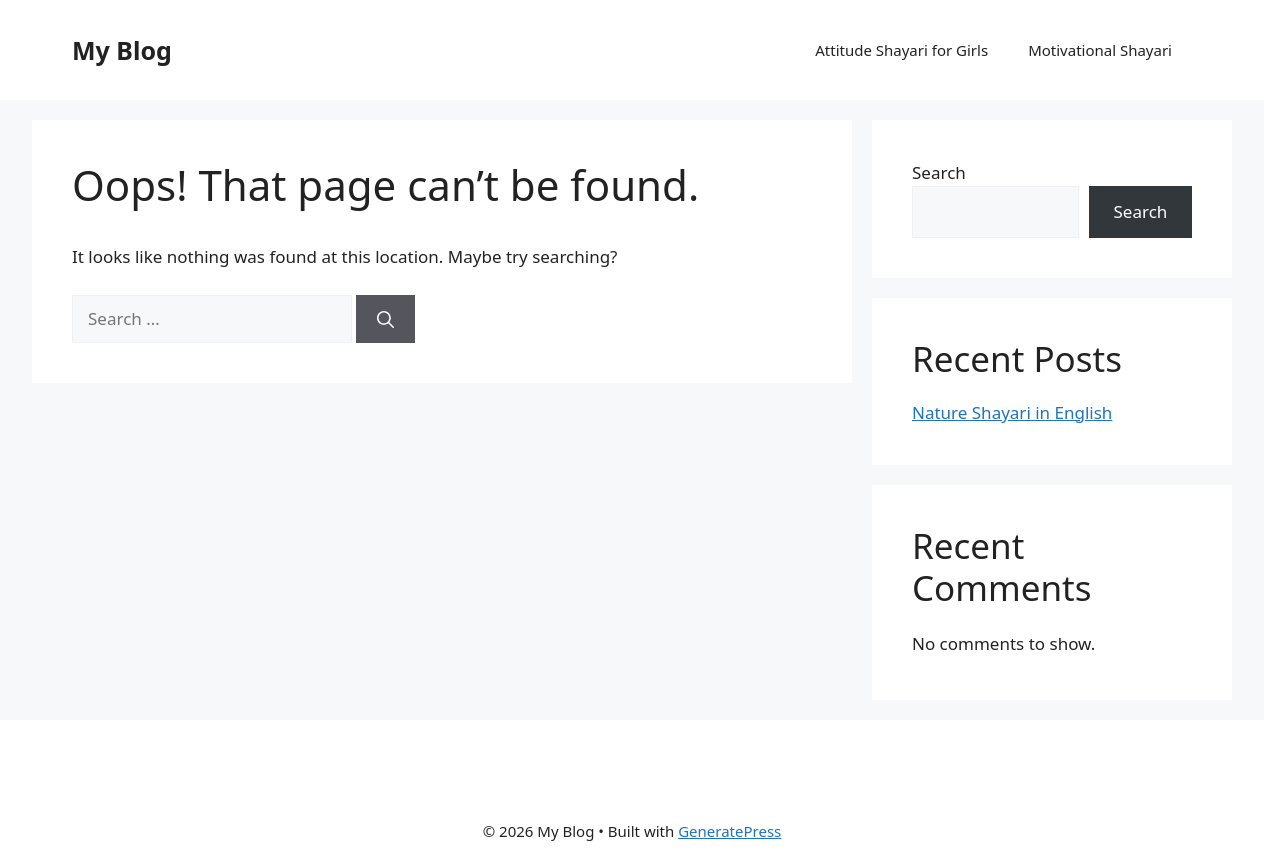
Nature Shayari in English (1012, 412)
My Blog (122, 50)
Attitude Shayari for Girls (901, 50)
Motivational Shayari (1100, 50)
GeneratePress (729, 831)
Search (939, 172)
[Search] (385, 319)
